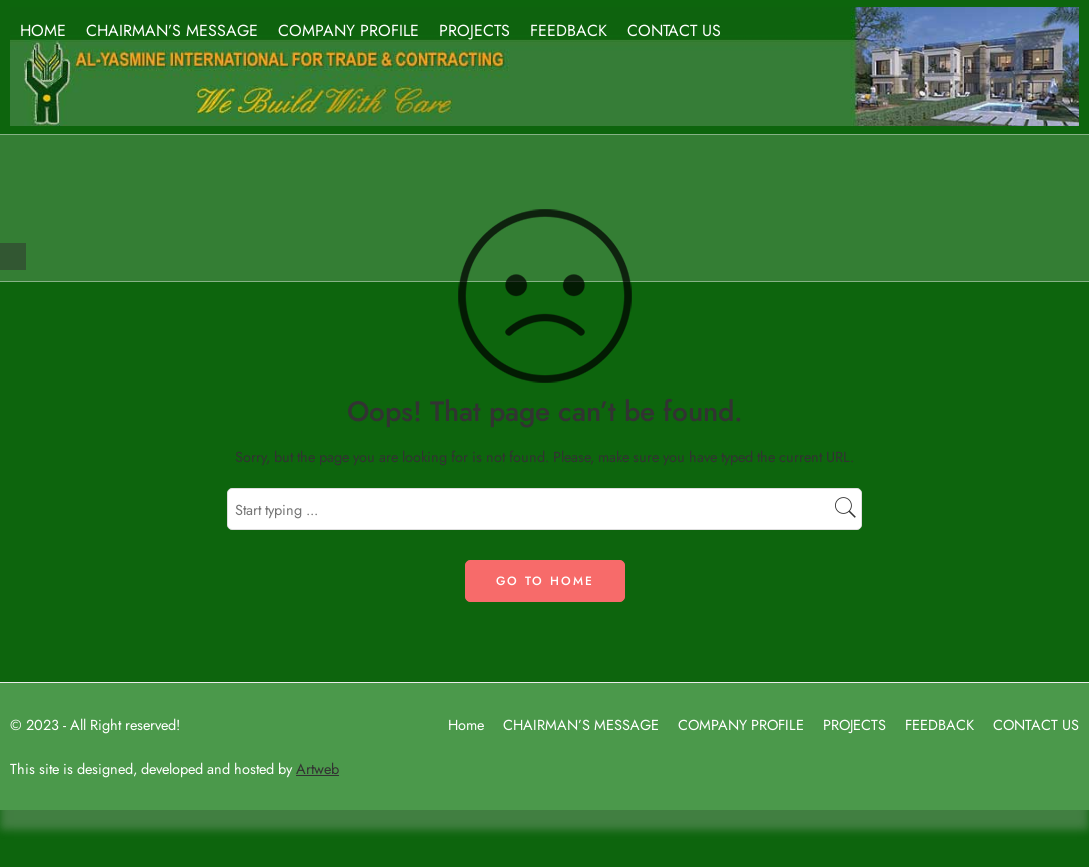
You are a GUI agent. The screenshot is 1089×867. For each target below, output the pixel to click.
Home (466, 724)
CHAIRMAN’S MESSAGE (172, 30)
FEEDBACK (568, 30)
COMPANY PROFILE (348, 30)
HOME (43, 30)
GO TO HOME (545, 581)
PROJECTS (474, 30)
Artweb (317, 768)
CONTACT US (674, 30)
